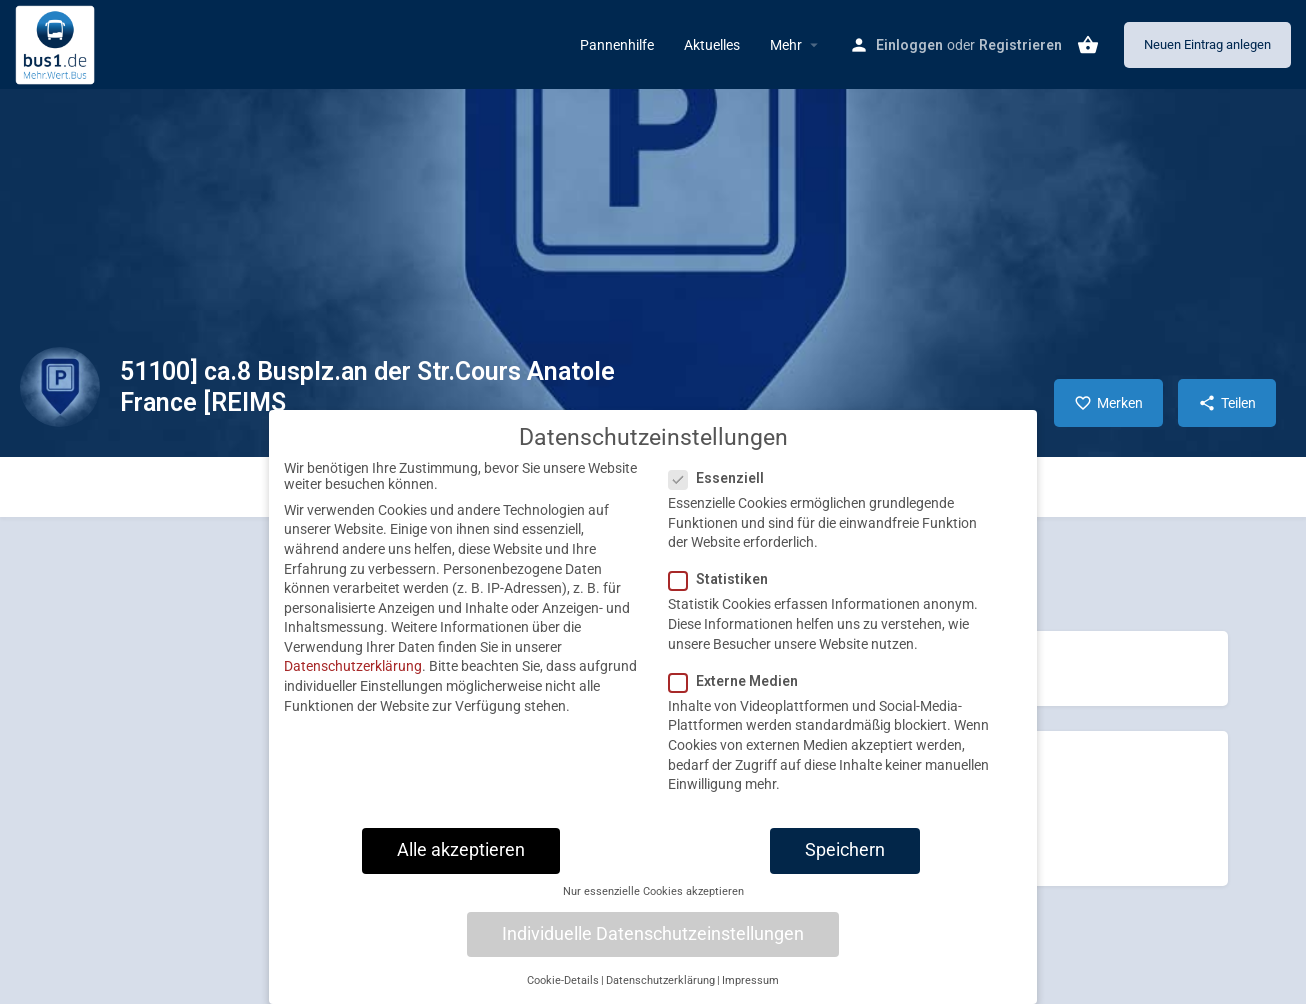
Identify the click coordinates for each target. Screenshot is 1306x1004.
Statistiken (724, 594)
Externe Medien (739, 695)
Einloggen (909, 45)
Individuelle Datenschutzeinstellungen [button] (653, 948)
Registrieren (1020, 45)
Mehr (786, 45)
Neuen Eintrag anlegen (1207, 44)
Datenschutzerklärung (353, 681)
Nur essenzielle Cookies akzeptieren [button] (653, 906)
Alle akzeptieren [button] (461, 864)
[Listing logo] (60, 387)
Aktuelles (712, 45)
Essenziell (722, 493)
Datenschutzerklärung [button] (660, 994)
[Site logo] (57, 43)
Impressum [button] (750, 994)
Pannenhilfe (617, 45)
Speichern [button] (845, 864)
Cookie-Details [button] (563, 994)
